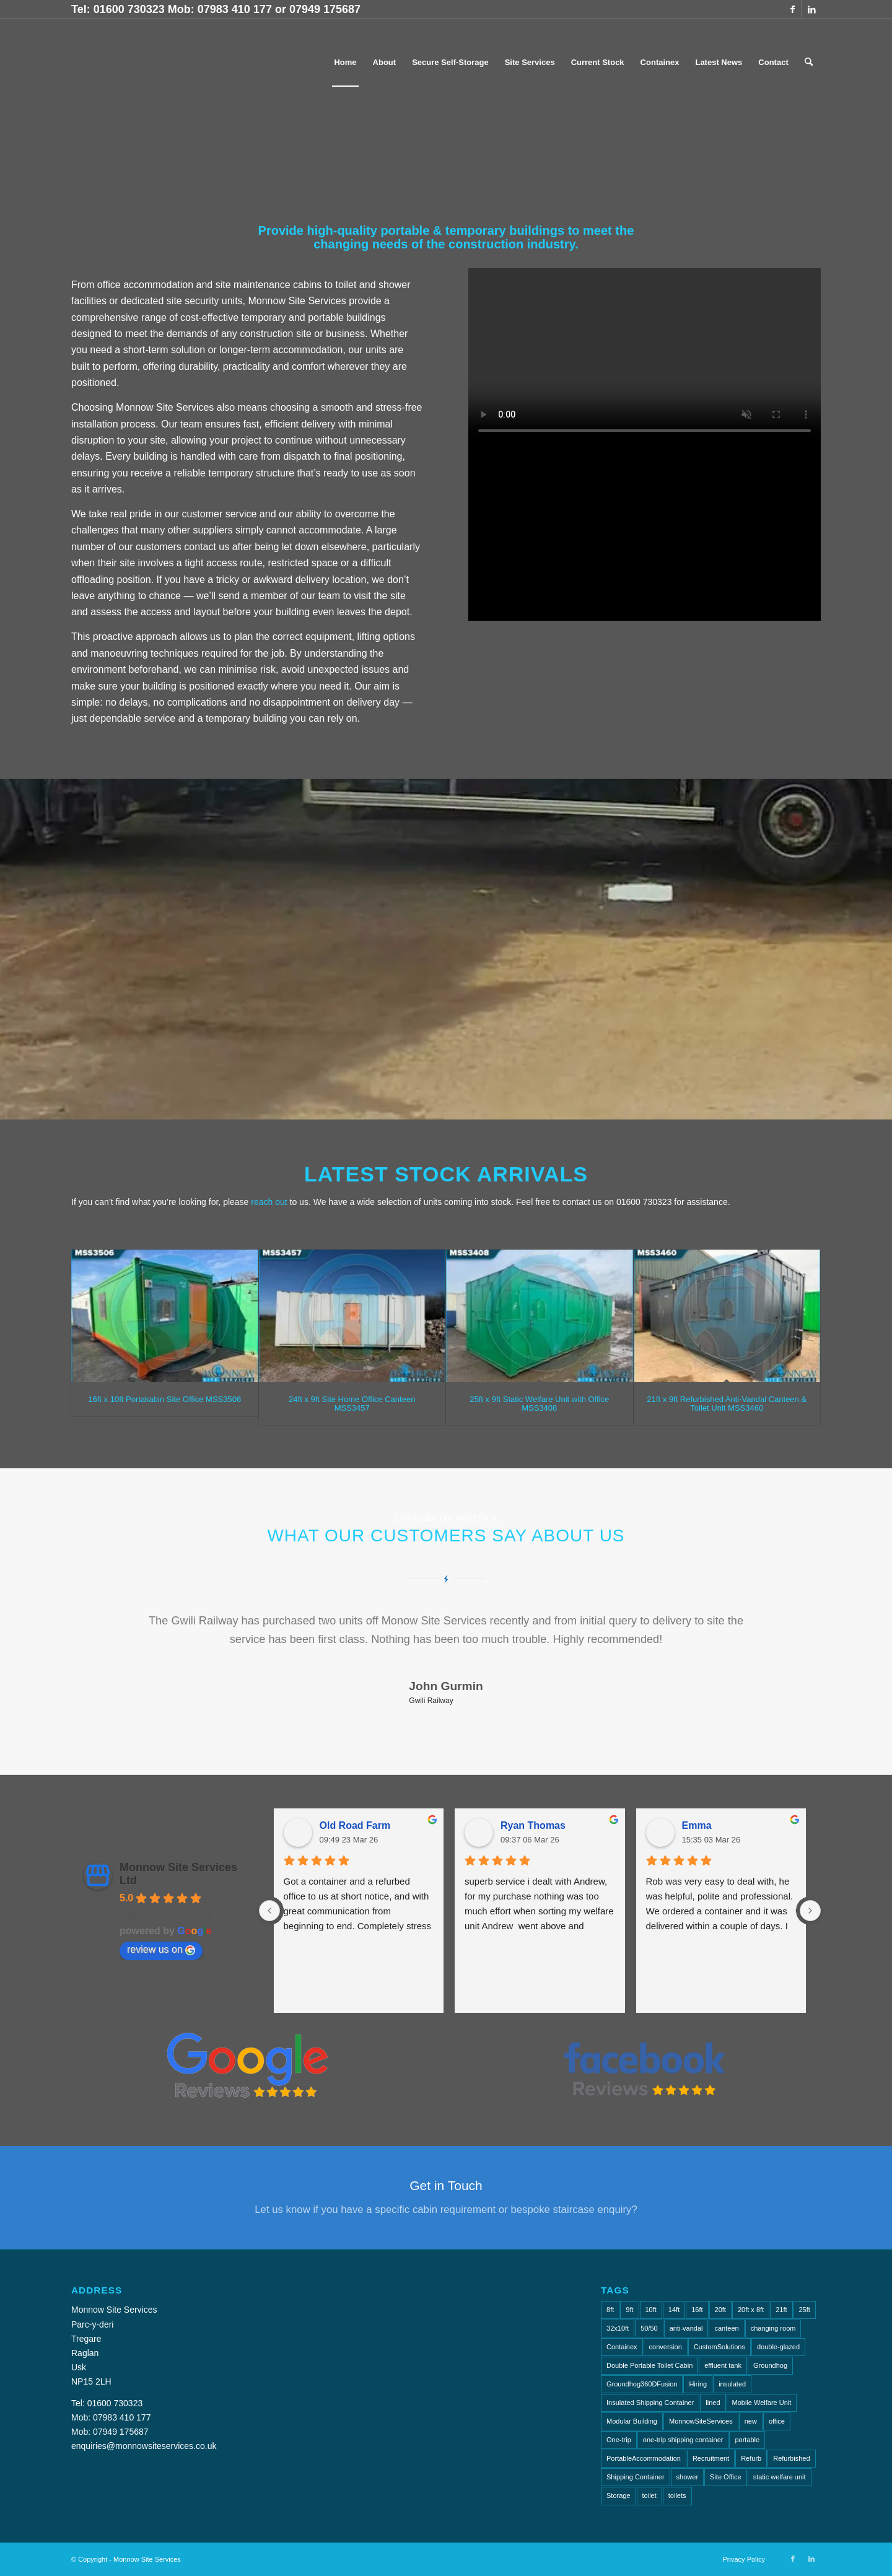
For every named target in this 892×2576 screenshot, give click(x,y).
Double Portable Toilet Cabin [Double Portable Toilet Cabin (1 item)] (649, 2365)
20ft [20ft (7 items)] (720, 2309)
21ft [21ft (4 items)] (781, 2309)
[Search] (809, 62)
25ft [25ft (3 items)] (804, 2309)
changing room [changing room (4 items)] (773, 2328)
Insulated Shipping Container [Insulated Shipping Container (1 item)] (650, 2402)
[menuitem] (345, 62)
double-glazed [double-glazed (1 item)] (778, 2346)
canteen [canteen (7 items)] (726, 2328)
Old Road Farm (355, 1825)
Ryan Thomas (533, 1825)
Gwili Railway (431, 1700)
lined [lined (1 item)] (713, 2402)
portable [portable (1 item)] (747, 2439)
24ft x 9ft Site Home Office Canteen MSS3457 (352, 1404)
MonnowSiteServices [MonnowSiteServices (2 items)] (701, 2421)
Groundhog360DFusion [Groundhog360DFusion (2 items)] (641, 2384)
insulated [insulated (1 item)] (732, 2384)
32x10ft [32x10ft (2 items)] (617, 2328)
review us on (161, 1949)
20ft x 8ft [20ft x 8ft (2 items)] (751, 2309)
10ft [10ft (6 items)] (651, 2309)
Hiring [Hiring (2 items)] (698, 2384)
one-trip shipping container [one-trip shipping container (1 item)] (683, 2439)
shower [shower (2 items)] (687, 2477)
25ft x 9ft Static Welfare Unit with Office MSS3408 (539, 1404)
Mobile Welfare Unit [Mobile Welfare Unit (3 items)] (762, 2402)
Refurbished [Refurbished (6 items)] (791, 2458)
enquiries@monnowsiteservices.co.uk (143, 2446)
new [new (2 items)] (751, 2421)
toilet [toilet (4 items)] (649, 2495)
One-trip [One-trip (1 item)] (618, 2439)
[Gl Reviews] (247, 2065)
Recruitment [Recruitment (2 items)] (711, 2458)
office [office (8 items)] (777, 2421)
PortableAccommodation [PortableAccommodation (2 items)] (643, 2458)
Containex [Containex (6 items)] (621, 2346)
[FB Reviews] (644, 2065)
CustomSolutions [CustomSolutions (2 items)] (719, 2346)
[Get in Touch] (446, 2197)
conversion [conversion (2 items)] (665, 2346)
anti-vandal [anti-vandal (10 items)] (686, 2328)
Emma (697, 1825)
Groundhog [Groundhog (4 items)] (770, 2365)
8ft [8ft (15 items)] (610, 2309)
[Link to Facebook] (793, 9)
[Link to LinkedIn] (811, 9)
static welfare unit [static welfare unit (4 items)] (779, 2477)
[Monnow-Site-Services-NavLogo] (179, 62)
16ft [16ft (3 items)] (696, 2309)
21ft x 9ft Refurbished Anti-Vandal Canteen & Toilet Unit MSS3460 (727, 1404)
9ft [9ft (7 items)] (629, 2309)
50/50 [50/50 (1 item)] (649, 2328)
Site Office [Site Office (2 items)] (725, 2477)
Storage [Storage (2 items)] (618, 2495)
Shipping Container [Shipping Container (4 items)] (635, 2477)
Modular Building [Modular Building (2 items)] (631, 2421)
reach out (269, 1202)
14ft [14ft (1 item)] (674, 2309)
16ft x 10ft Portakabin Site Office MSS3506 (164, 1399)
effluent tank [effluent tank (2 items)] (722, 2365)
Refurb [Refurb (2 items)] (751, 2458)
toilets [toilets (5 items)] (677, 2495)
